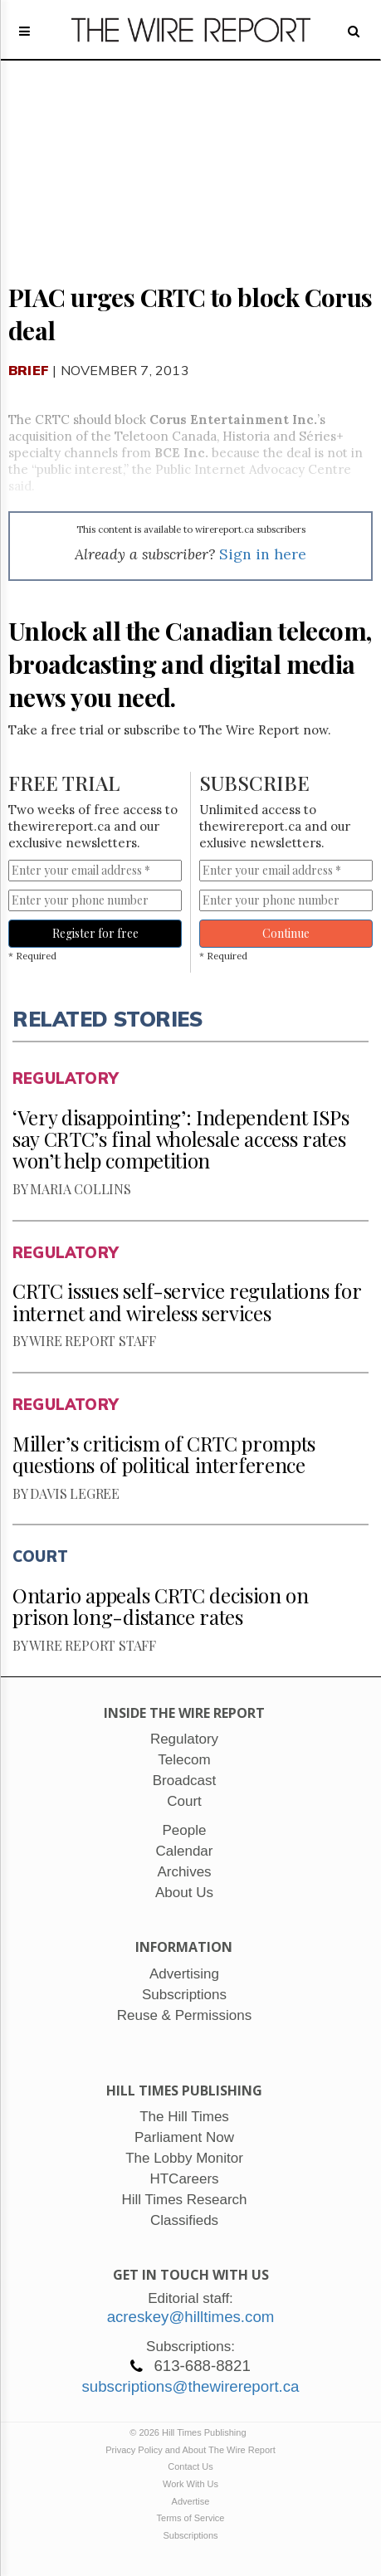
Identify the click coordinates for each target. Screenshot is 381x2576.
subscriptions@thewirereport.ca (190, 2386)
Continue (286, 933)
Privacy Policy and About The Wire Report (190, 2450)
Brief (28, 370)
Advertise (191, 2501)
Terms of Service (191, 2518)
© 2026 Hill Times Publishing (190, 2432)
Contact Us (190, 2466)
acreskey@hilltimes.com (191, 2316)
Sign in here (262, 554)
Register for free (95, 933)
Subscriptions (190, 2535)
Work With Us (190, 2484)
